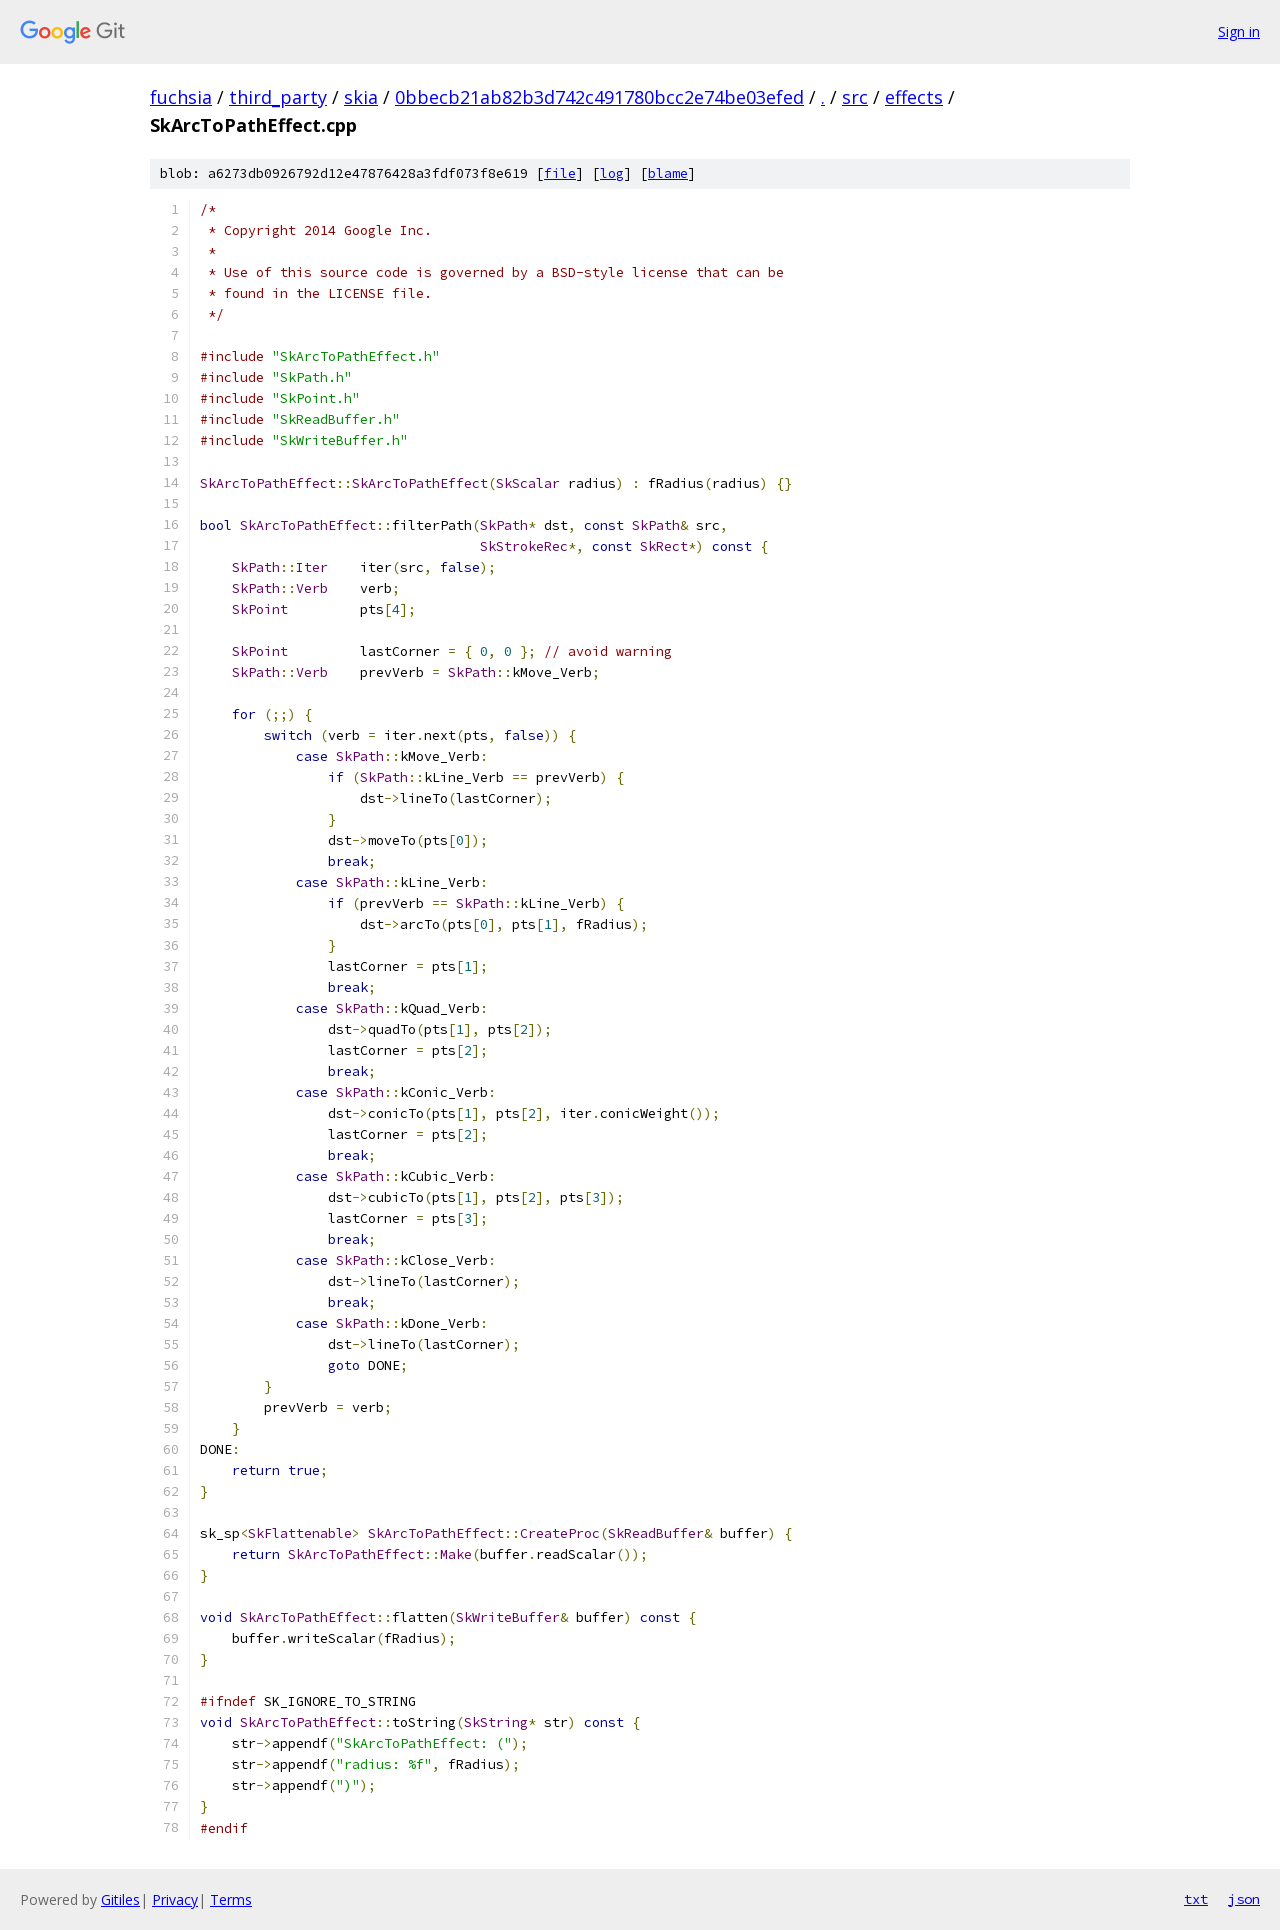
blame (668, 173)
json (1244, 1899)
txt (1196, 1899)
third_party (278, 97)
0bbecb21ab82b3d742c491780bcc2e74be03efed (599, 97)
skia (361, 97)
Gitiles (120, 1899)
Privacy (175, 1899)
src (855, 97)
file (560, 173)
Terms (231, 1899)
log (612, 173)
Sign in (1239, 31)
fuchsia (181, 97)
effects (914, 97)
